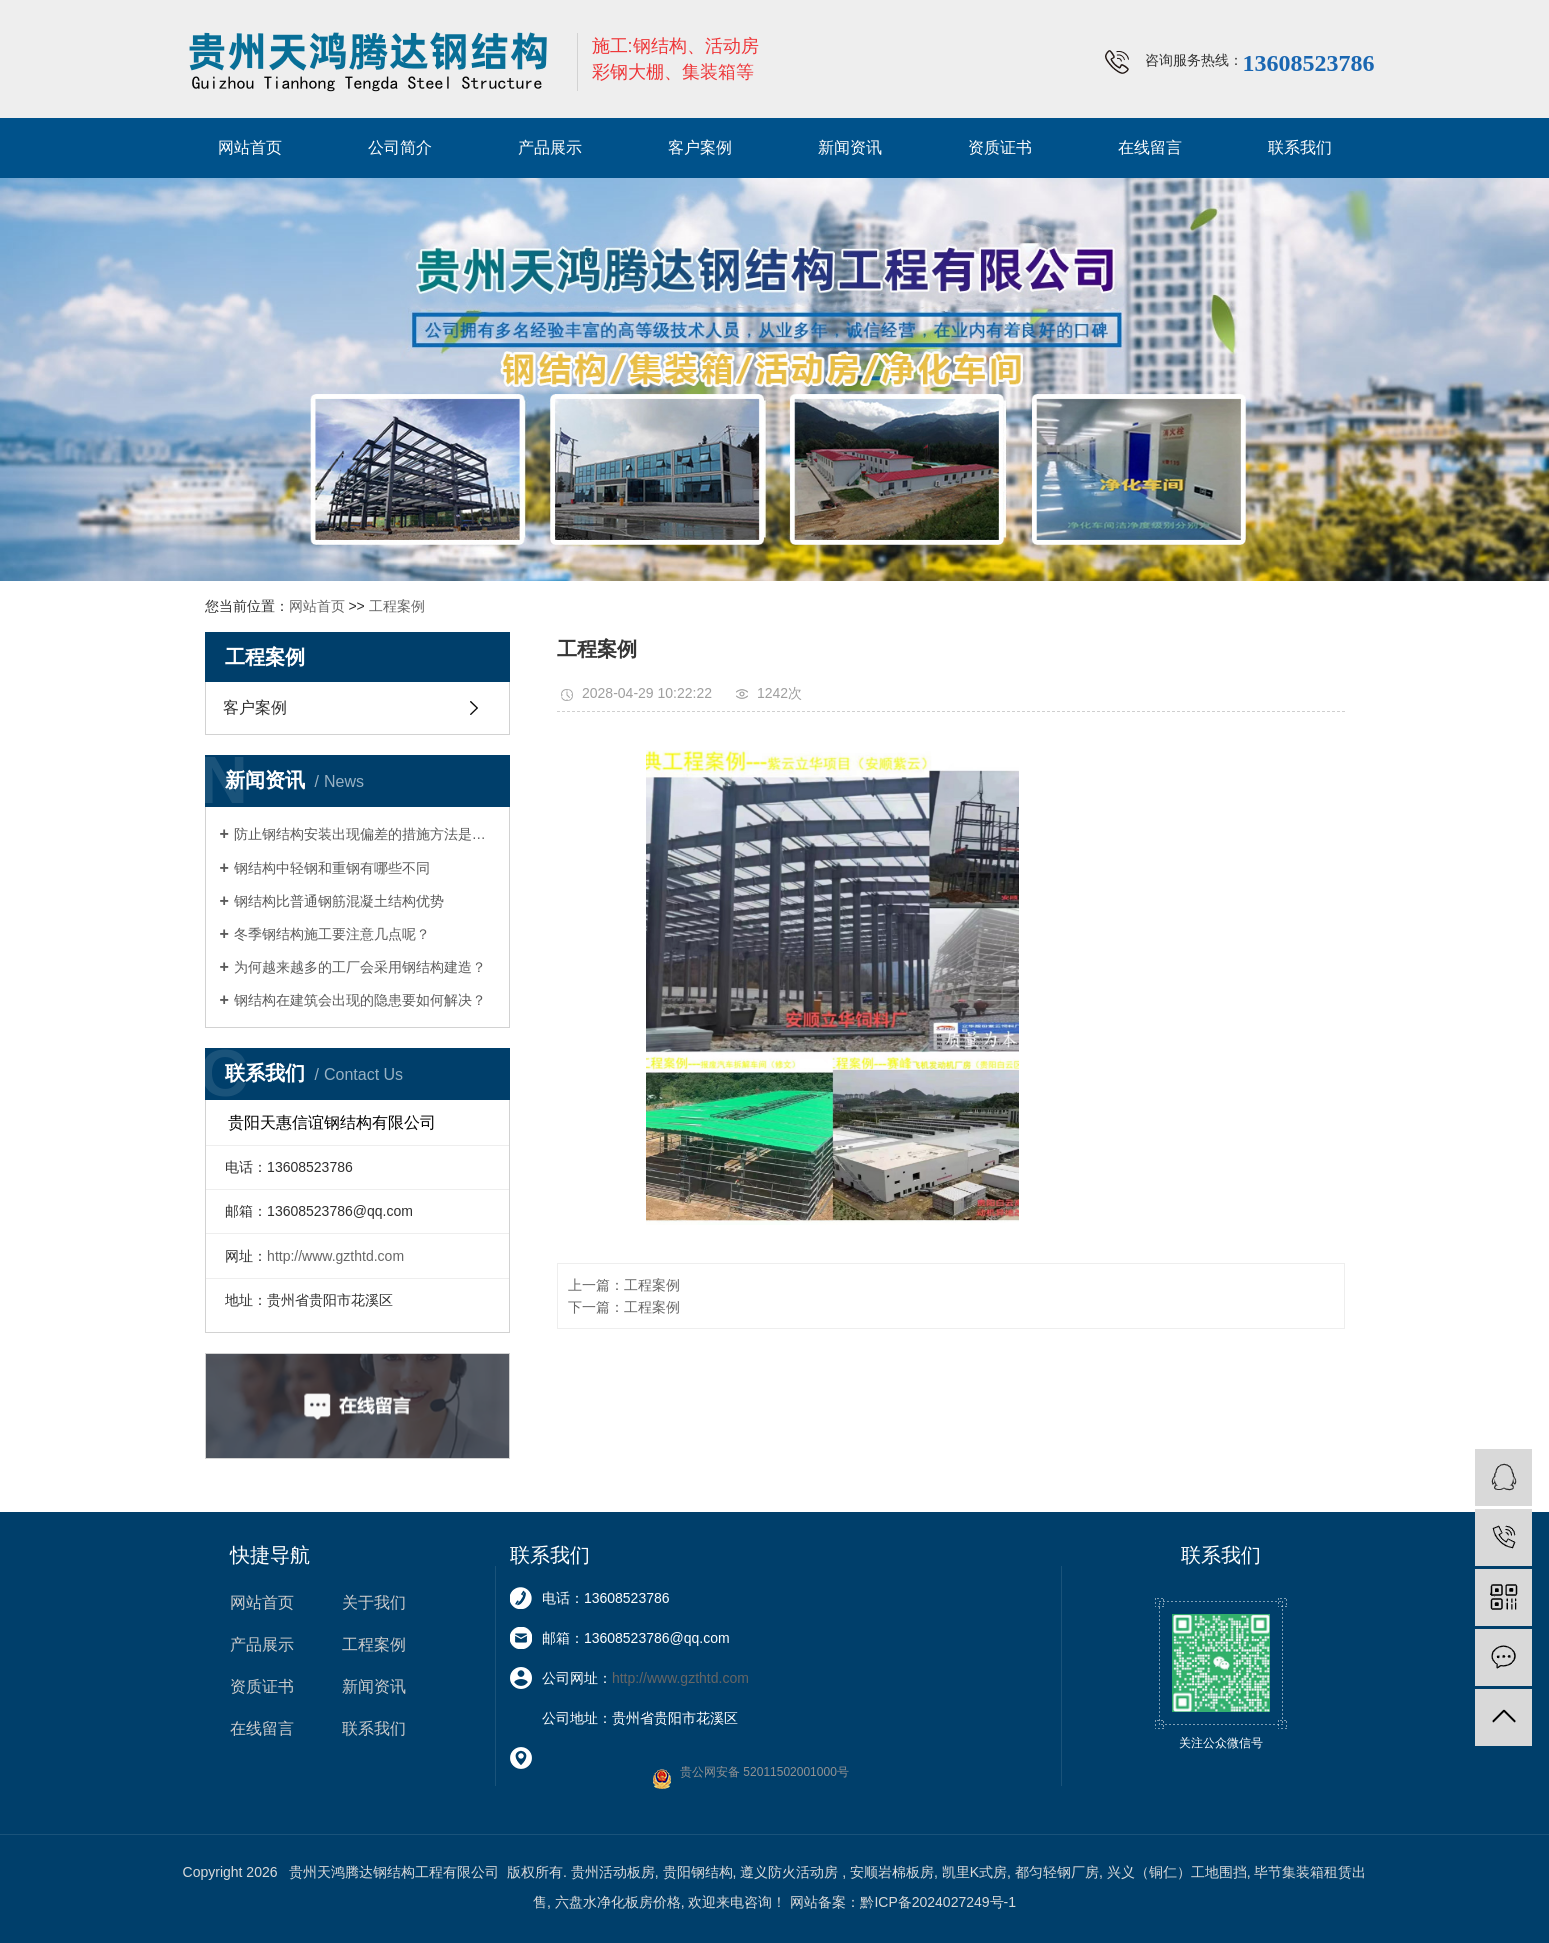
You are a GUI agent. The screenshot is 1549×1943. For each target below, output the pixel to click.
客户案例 (700, 147)
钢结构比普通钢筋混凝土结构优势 (339, 901)
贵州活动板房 (613, 1872)
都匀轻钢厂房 (1057, 1872)
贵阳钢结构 (698, 1872)
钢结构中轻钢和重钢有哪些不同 (332, 868)
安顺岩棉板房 (892, 1872)
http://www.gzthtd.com (335, 1256)
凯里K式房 (974, 1872)
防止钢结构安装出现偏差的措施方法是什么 (364, 834)
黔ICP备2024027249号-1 (938, 1902)
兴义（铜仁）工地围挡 (1177, 1872)
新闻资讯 (850, 147)
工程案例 (397, 606)
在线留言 (1150, 147)
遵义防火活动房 (791, 1872)
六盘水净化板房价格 (618, 1902)
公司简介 (400, 147)
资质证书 (1000, 147)
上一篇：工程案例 (624, 1285)
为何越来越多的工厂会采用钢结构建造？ (360, 967)
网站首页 (250, 147)
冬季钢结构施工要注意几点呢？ (332, 934)
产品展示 (550, 147)
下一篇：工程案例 (624, 1307)
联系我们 (1300, 147)
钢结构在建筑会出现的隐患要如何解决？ (360, 1000)
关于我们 (374, 1602)
